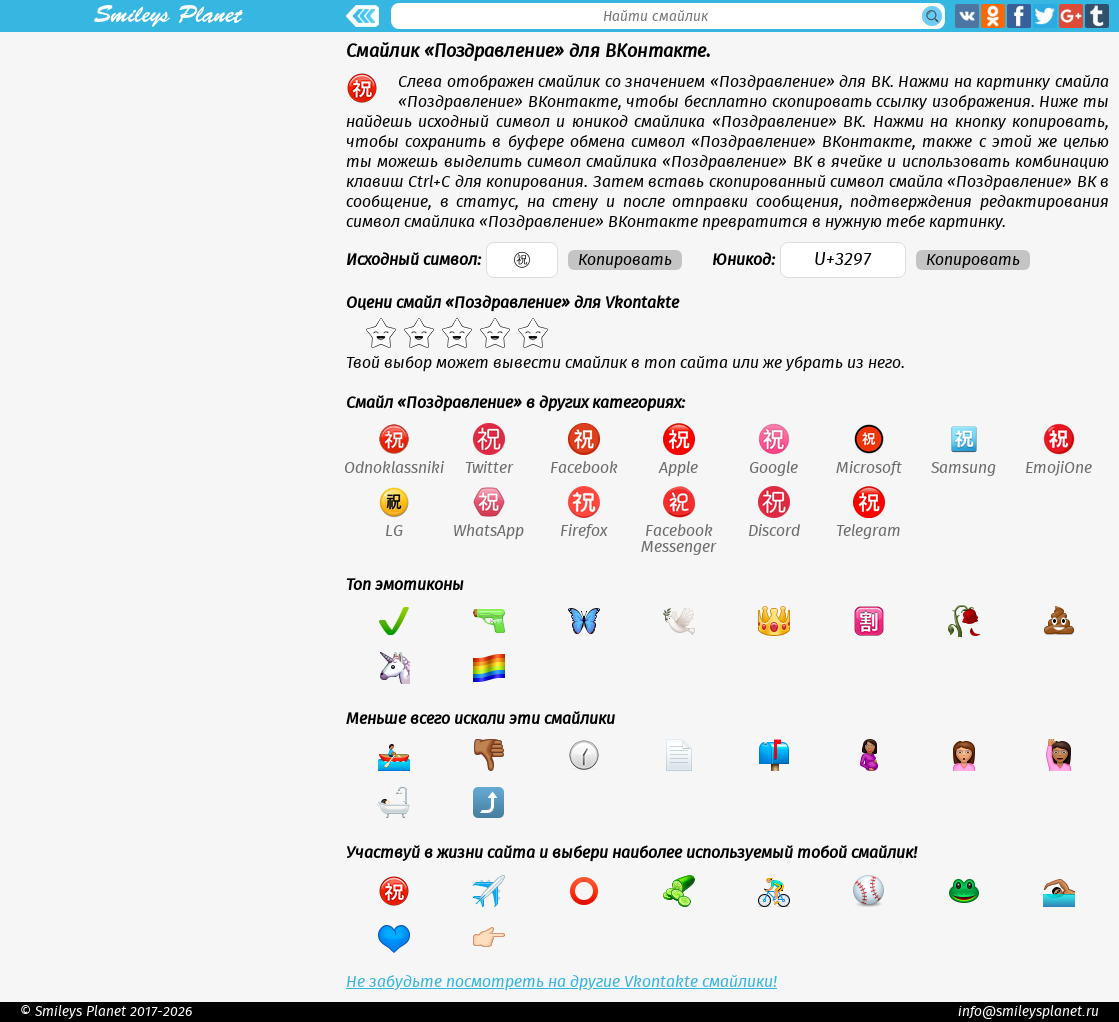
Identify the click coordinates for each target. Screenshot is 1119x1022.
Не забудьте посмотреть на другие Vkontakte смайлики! (561, 982)
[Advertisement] (168, 172)
